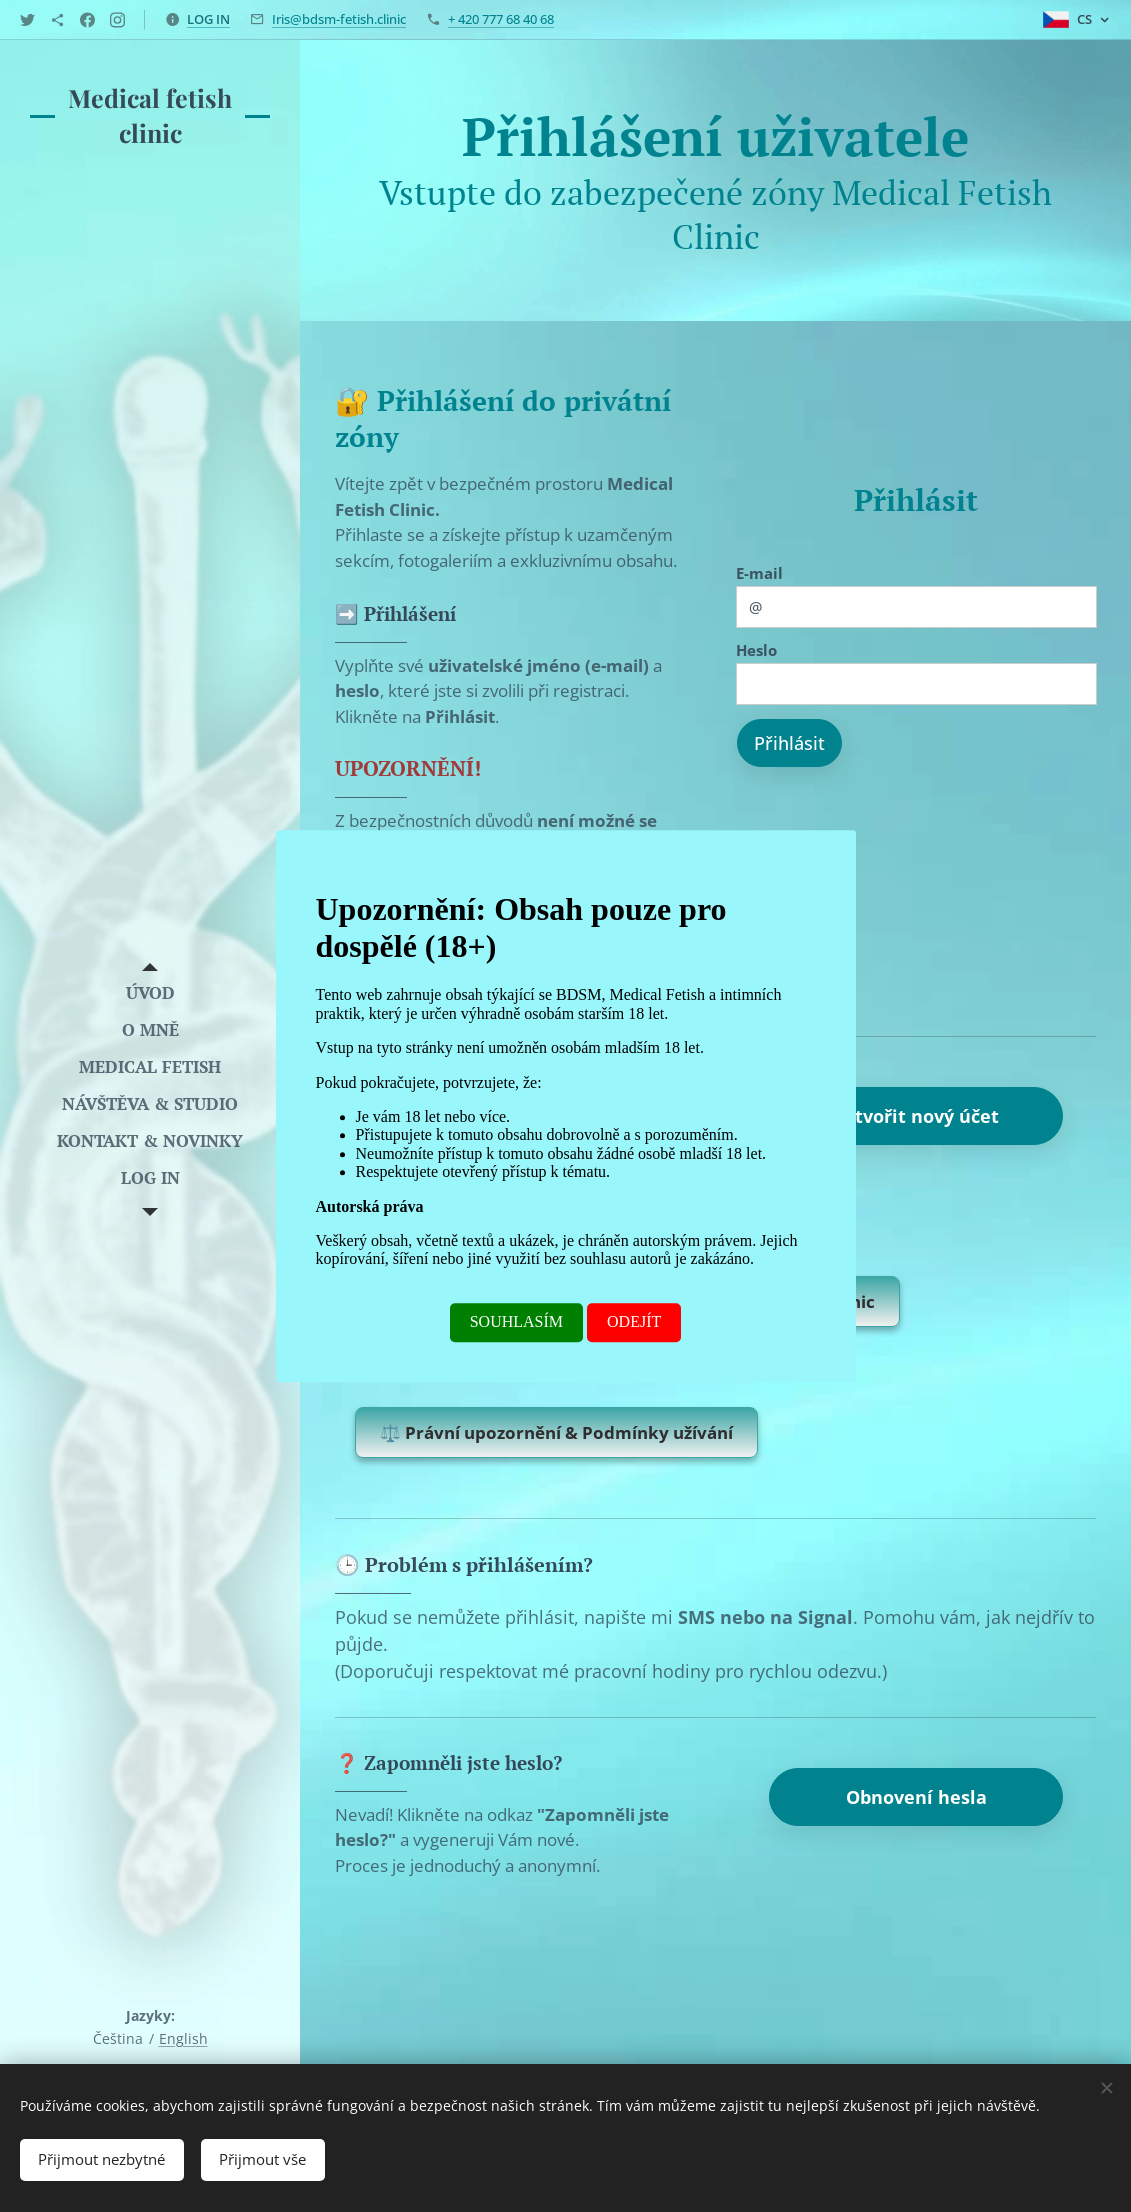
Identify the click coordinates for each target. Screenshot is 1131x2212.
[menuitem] (150, 992)
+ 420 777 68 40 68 (501, 19)
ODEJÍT (634, 1321)
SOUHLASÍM (516, 1321)
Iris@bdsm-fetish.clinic (339, 19)
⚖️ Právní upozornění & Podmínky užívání (569, 1435)
